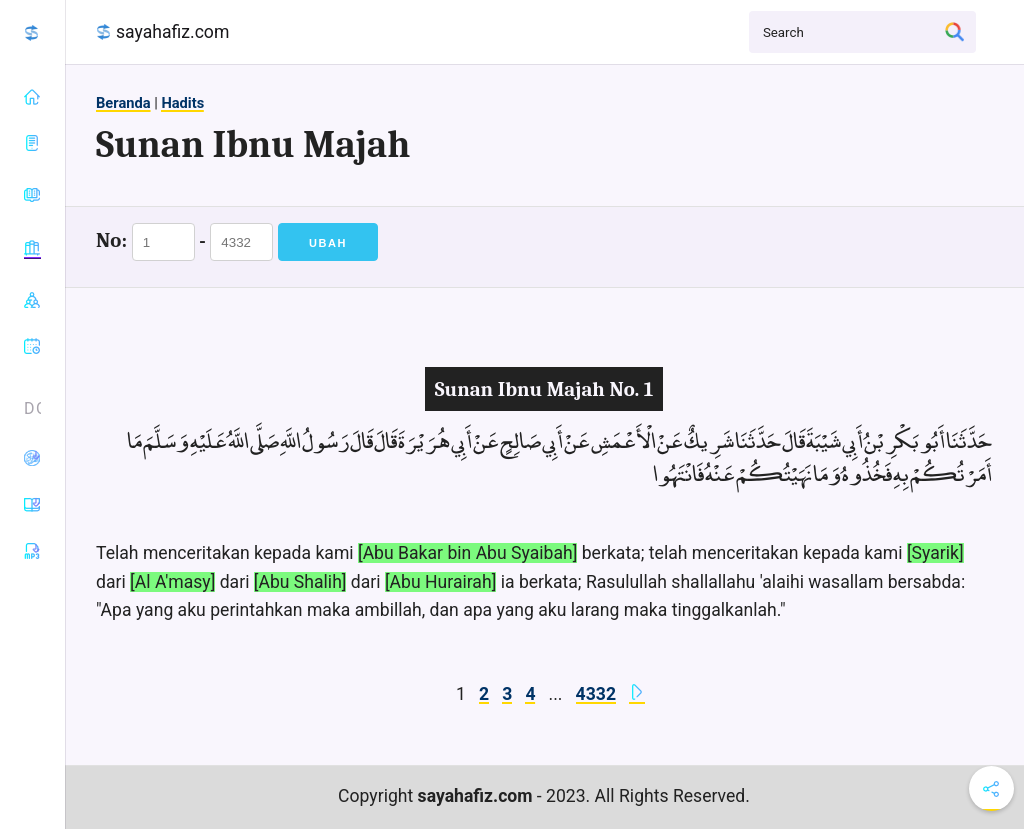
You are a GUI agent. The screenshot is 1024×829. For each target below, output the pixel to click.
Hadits (182, 103)
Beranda (123, 103)
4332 (596, 694)
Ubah (328, 243)
